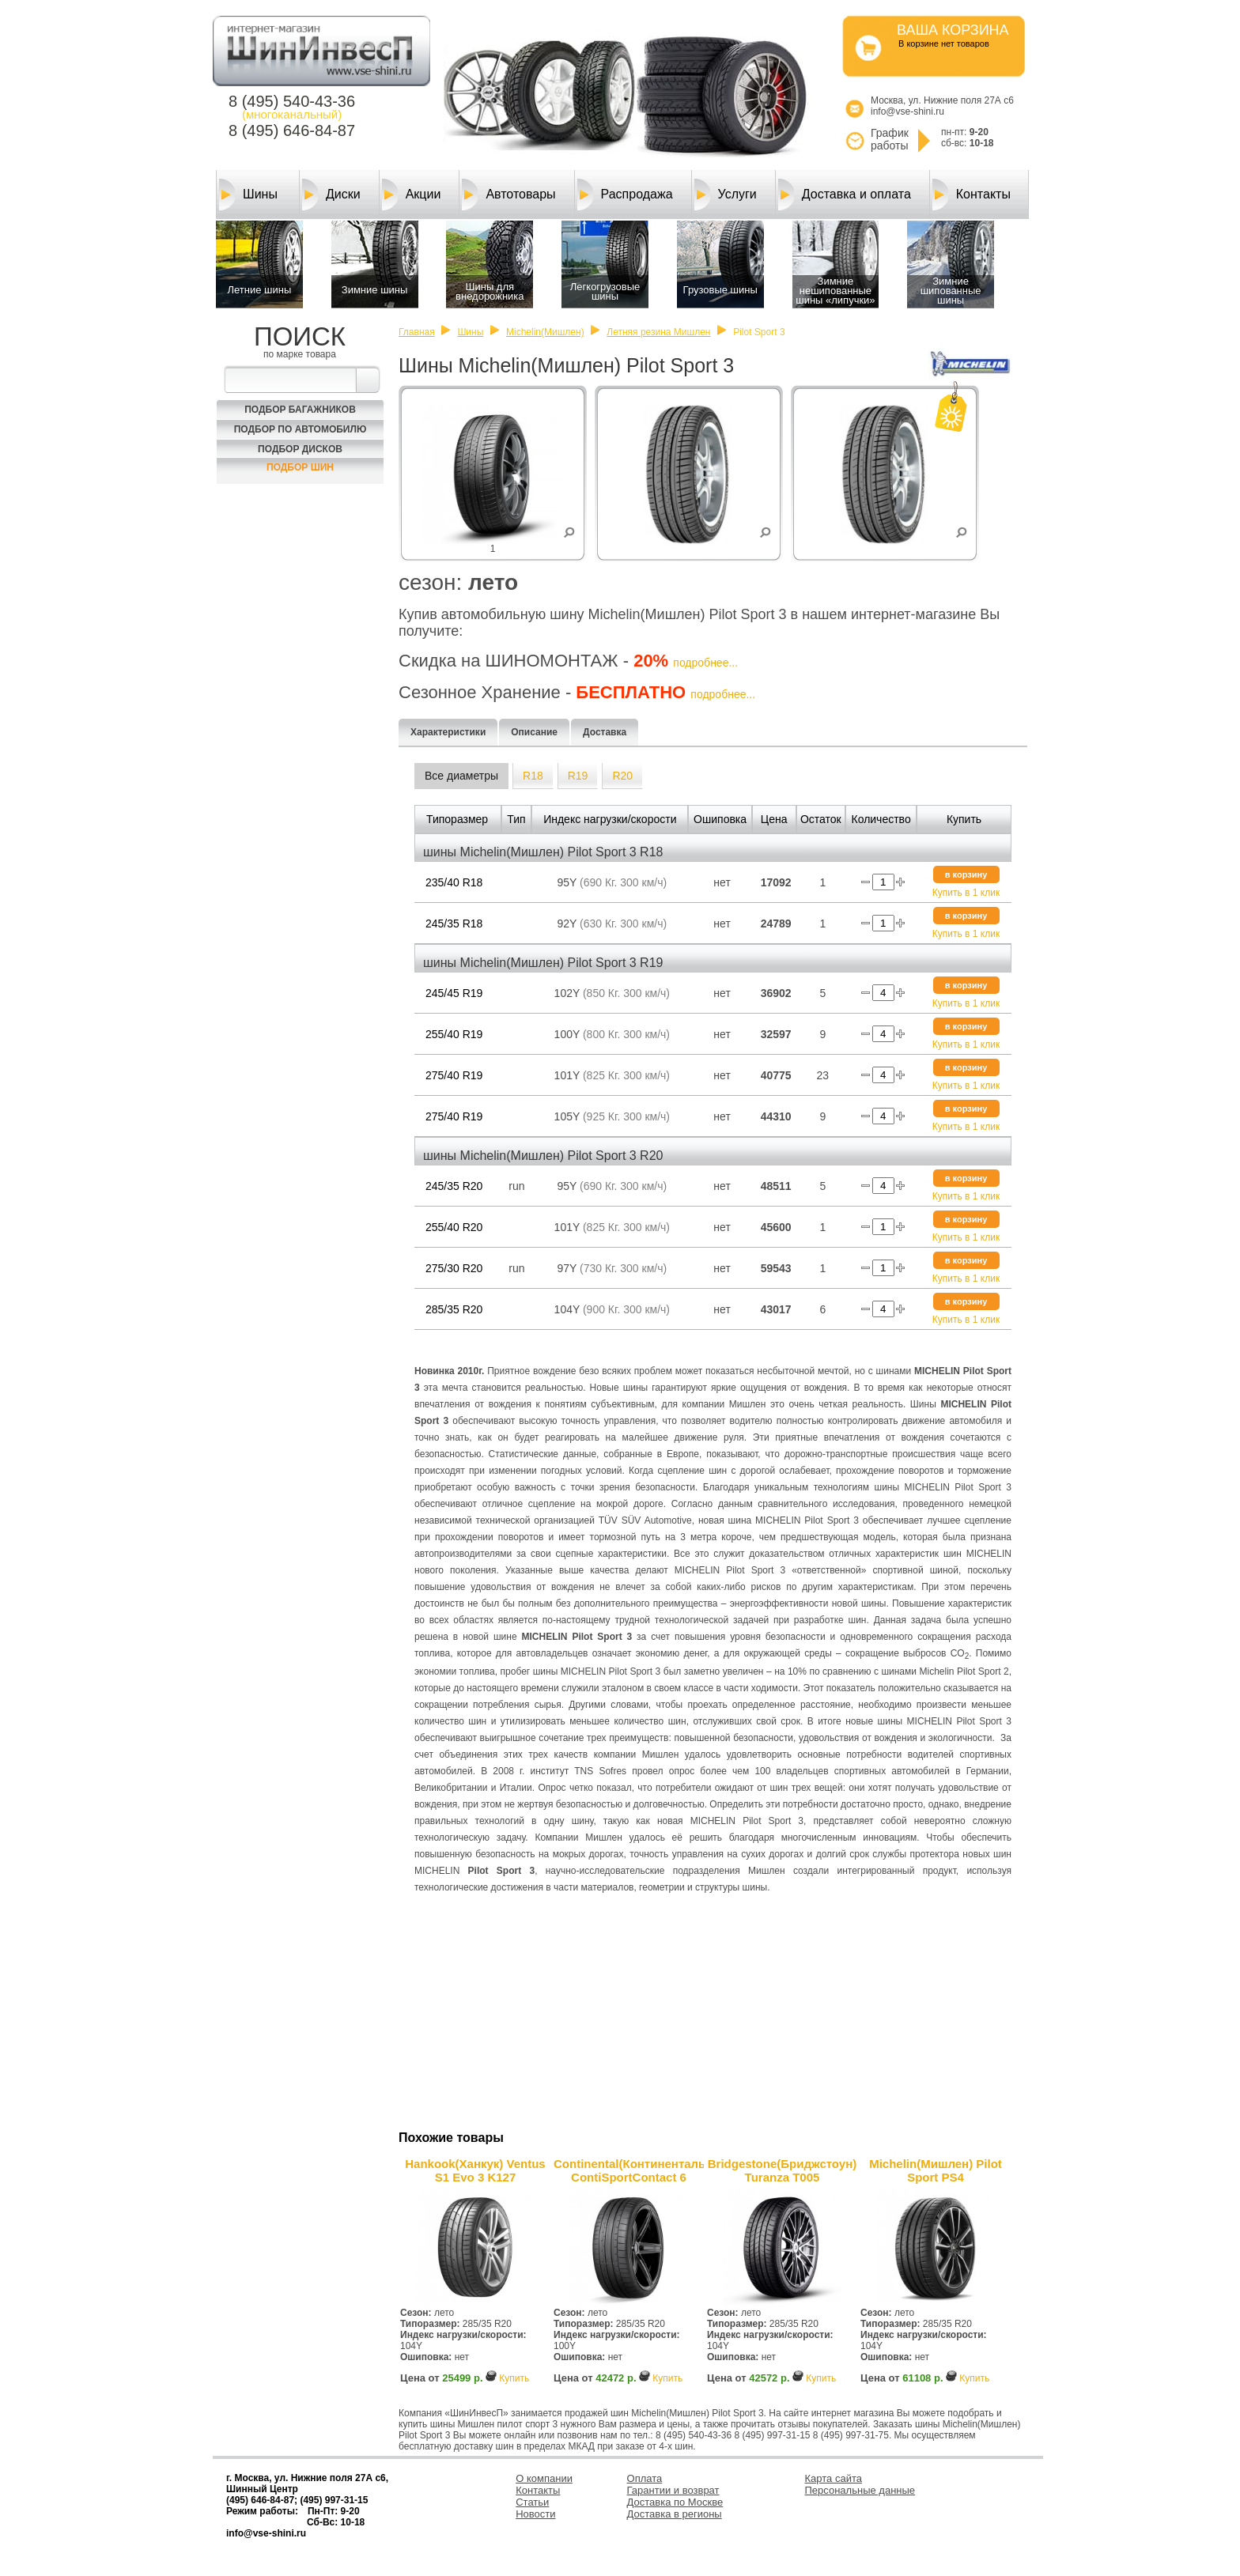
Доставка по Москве (675, 2502)
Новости (535, 2514)
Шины (248, 194)
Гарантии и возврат (673, 2490)
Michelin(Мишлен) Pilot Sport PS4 (935, 2170)
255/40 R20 (453, 1227)
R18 (533, 775)
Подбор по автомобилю (300, 429)
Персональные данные (860, 2490)
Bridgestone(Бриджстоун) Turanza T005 (782, 2170)
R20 (622, 775)
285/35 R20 (453, 1309)
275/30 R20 (453, 1268)
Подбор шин (300, 467)
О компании (544, 2478)
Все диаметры (461, 775)
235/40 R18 (453, 882)
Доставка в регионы (674, 2514)
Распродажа (625, 194)
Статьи (532, 2502)
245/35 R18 (453, 923)
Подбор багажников (300, 409)
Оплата (645, 2478)
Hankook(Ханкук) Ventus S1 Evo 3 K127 (475, 2170)
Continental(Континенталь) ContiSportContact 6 (629, 2170)
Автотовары (508, 194)
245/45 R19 (453, 993)
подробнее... (705, 662)
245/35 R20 (453, 1186)
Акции (411, 194)
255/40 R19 (453, 1034)
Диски (331, 194)
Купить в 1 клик (966, 892)
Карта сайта (833, 2478)
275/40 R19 (453, 1075)
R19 (578, 775)
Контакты (971, 194)
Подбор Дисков (300, 449)
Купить (514, 2378)
